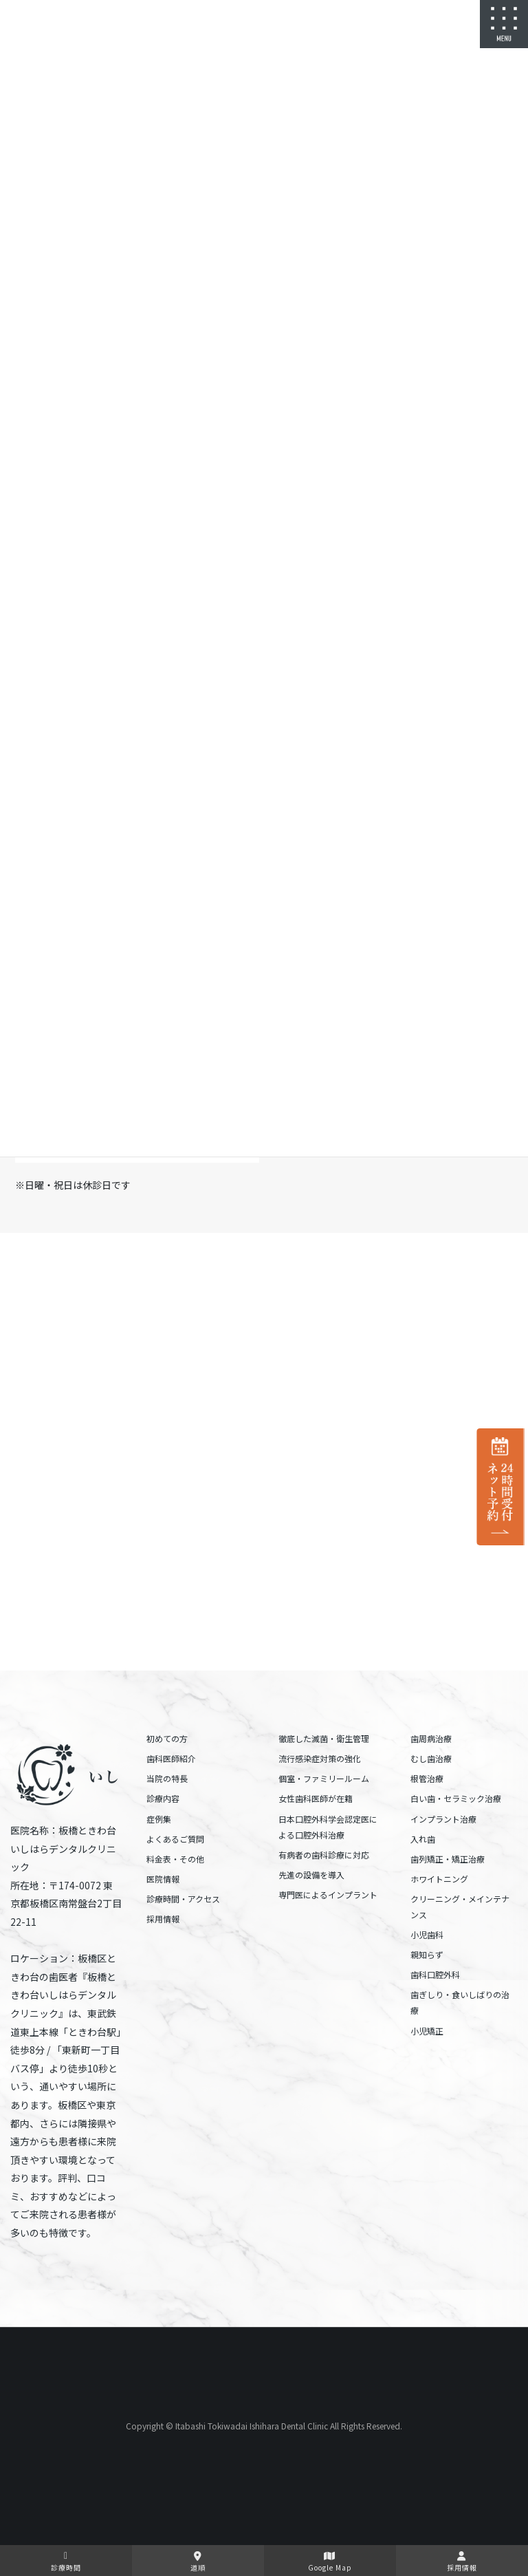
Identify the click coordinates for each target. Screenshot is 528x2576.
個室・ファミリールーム (323, 1778)
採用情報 (162, 1918)
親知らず (426, 1954)
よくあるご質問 (175, 1839)
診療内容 (162, 1798)
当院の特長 (167, 1778)
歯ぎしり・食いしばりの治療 (459, 2002)
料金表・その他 (175, 1859)
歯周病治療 (431, 1738)
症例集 (158, 1819)
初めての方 (167, 1738)
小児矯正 (426, 2031)
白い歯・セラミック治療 (455, 1798)
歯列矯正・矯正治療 (447, 1859)
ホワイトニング (439, 1879)
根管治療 (426, 1778)
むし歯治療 (431, 1758)
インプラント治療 (443, 1819)
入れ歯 (422, 1839)
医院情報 (162, 1879)
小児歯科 (426, 1934)
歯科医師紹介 (171, 1758)
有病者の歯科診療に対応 (323, 1854)
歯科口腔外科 (435, 1974)
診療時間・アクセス (183, 1898)
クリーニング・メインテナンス (459, 1906)
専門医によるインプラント (327, 1894)
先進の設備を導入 (311, 1874)
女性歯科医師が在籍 (315, 1798)
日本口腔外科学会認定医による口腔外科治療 (327, 1826)
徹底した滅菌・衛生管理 (323, 1738)
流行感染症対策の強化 (319, 1758)
